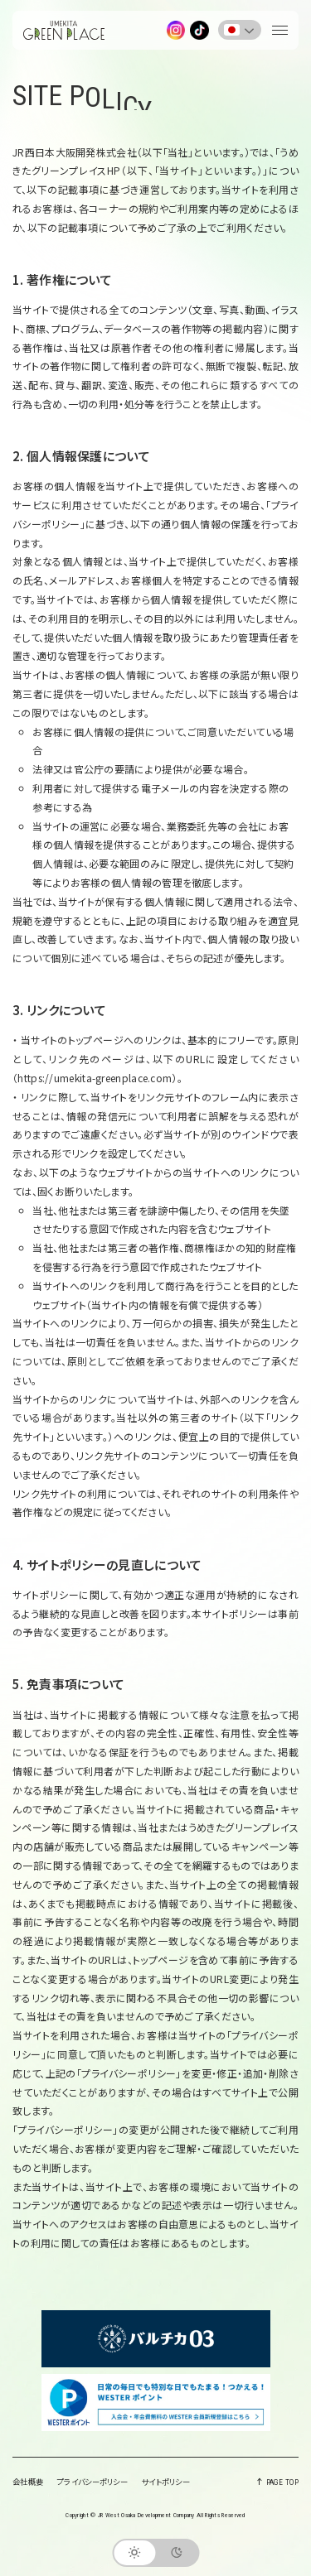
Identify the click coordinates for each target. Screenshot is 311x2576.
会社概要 (27, 2481)
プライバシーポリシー (92, 2481)
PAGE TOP (279, 2482)
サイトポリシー (166, 2481)
